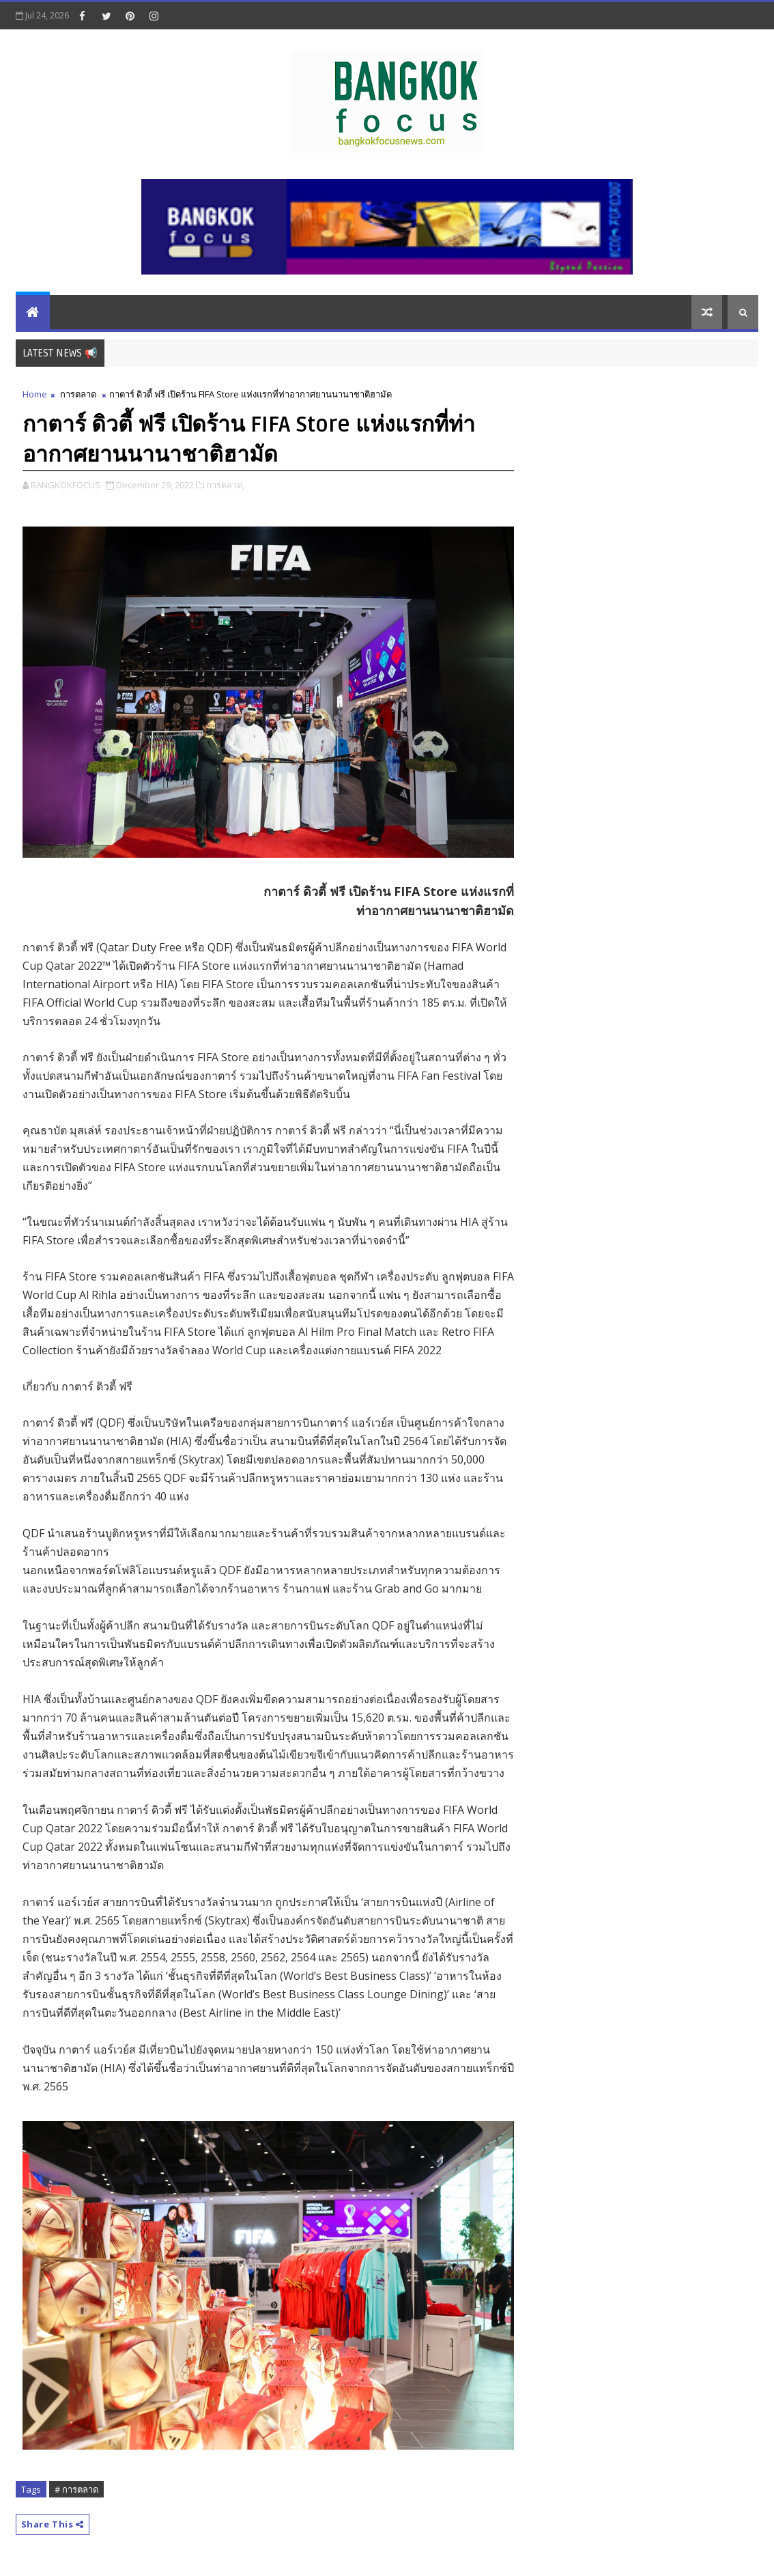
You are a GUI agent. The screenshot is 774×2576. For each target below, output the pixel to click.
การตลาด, (225, 485)
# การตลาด (76, 2489)
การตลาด (78, 394)
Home (35, 394)
